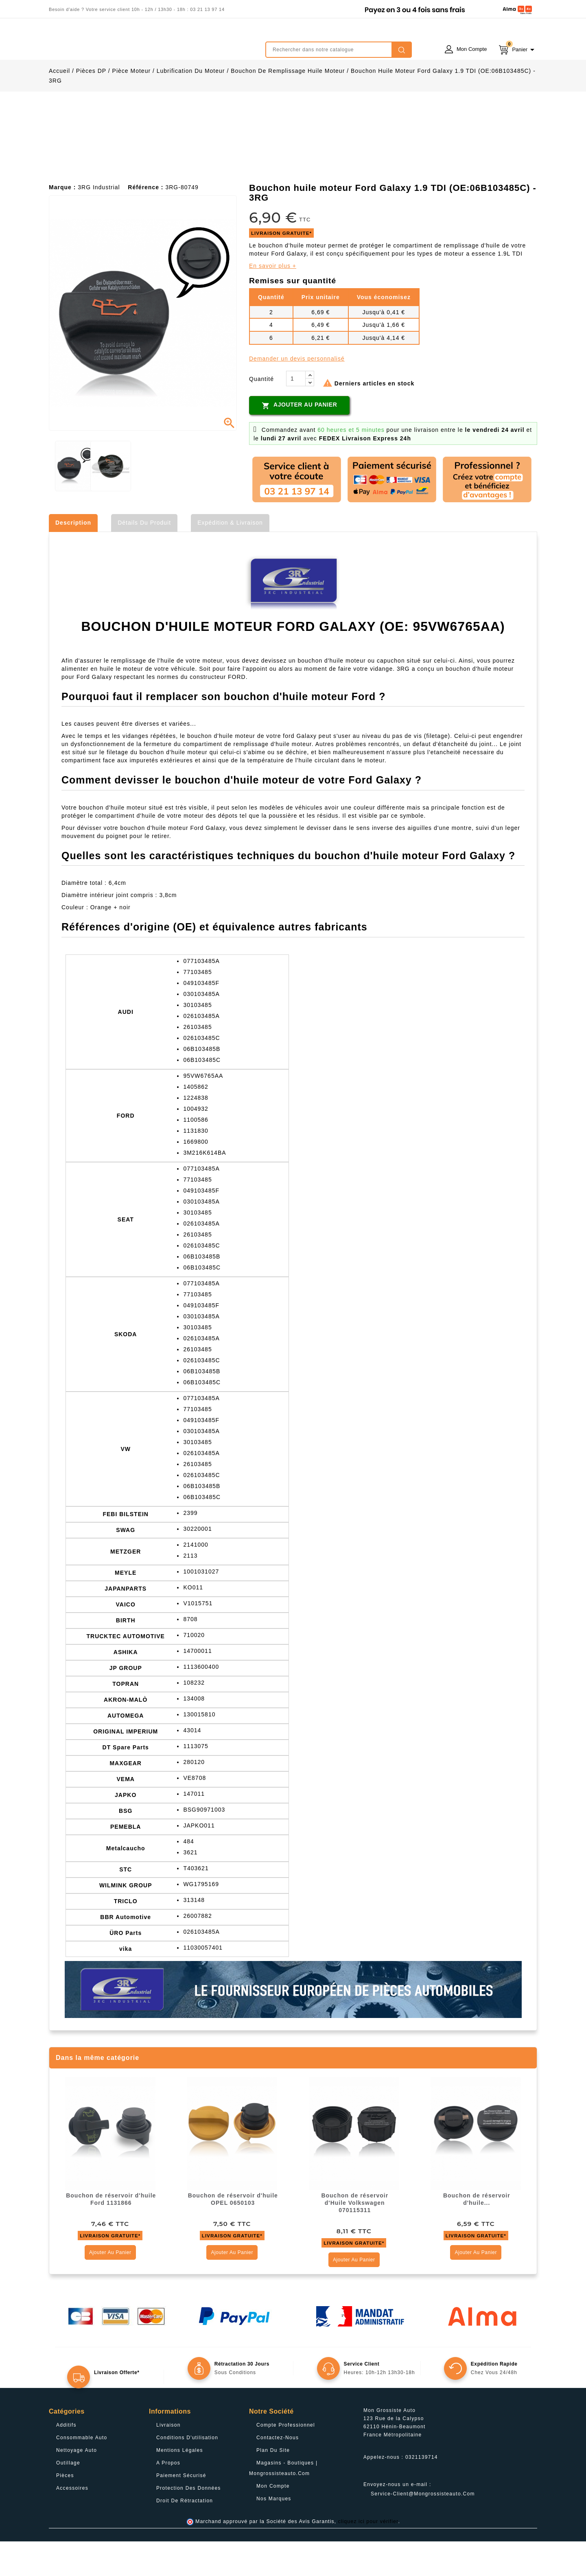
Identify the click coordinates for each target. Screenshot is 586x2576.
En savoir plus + (272, 300)
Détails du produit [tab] (144, 557)
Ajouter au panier (299, 440)
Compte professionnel (285, 2459)
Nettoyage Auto (76, 2485)
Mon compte (273, 2520)
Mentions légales (179, 2485)
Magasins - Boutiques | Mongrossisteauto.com (283, 2503)
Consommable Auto (81, 2472)
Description (73, 557)
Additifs (66, 2459)
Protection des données (188, 2523)
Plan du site (273, 2485)
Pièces (65, 2510)
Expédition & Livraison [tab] (230, 557)
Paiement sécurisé (181, 2510)
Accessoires (72, 2523)
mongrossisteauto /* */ (120, 43)
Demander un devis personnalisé (297, 393)
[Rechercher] (338, 50)
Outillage (68, 2497)
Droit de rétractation (184, 2535)
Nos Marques (273, 2533)
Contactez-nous (277, 2472)
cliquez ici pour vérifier (368, 2556)
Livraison (168, 2459)
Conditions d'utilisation (187, 2472)
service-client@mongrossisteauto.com (423, 2528)
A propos (168, 2497)
